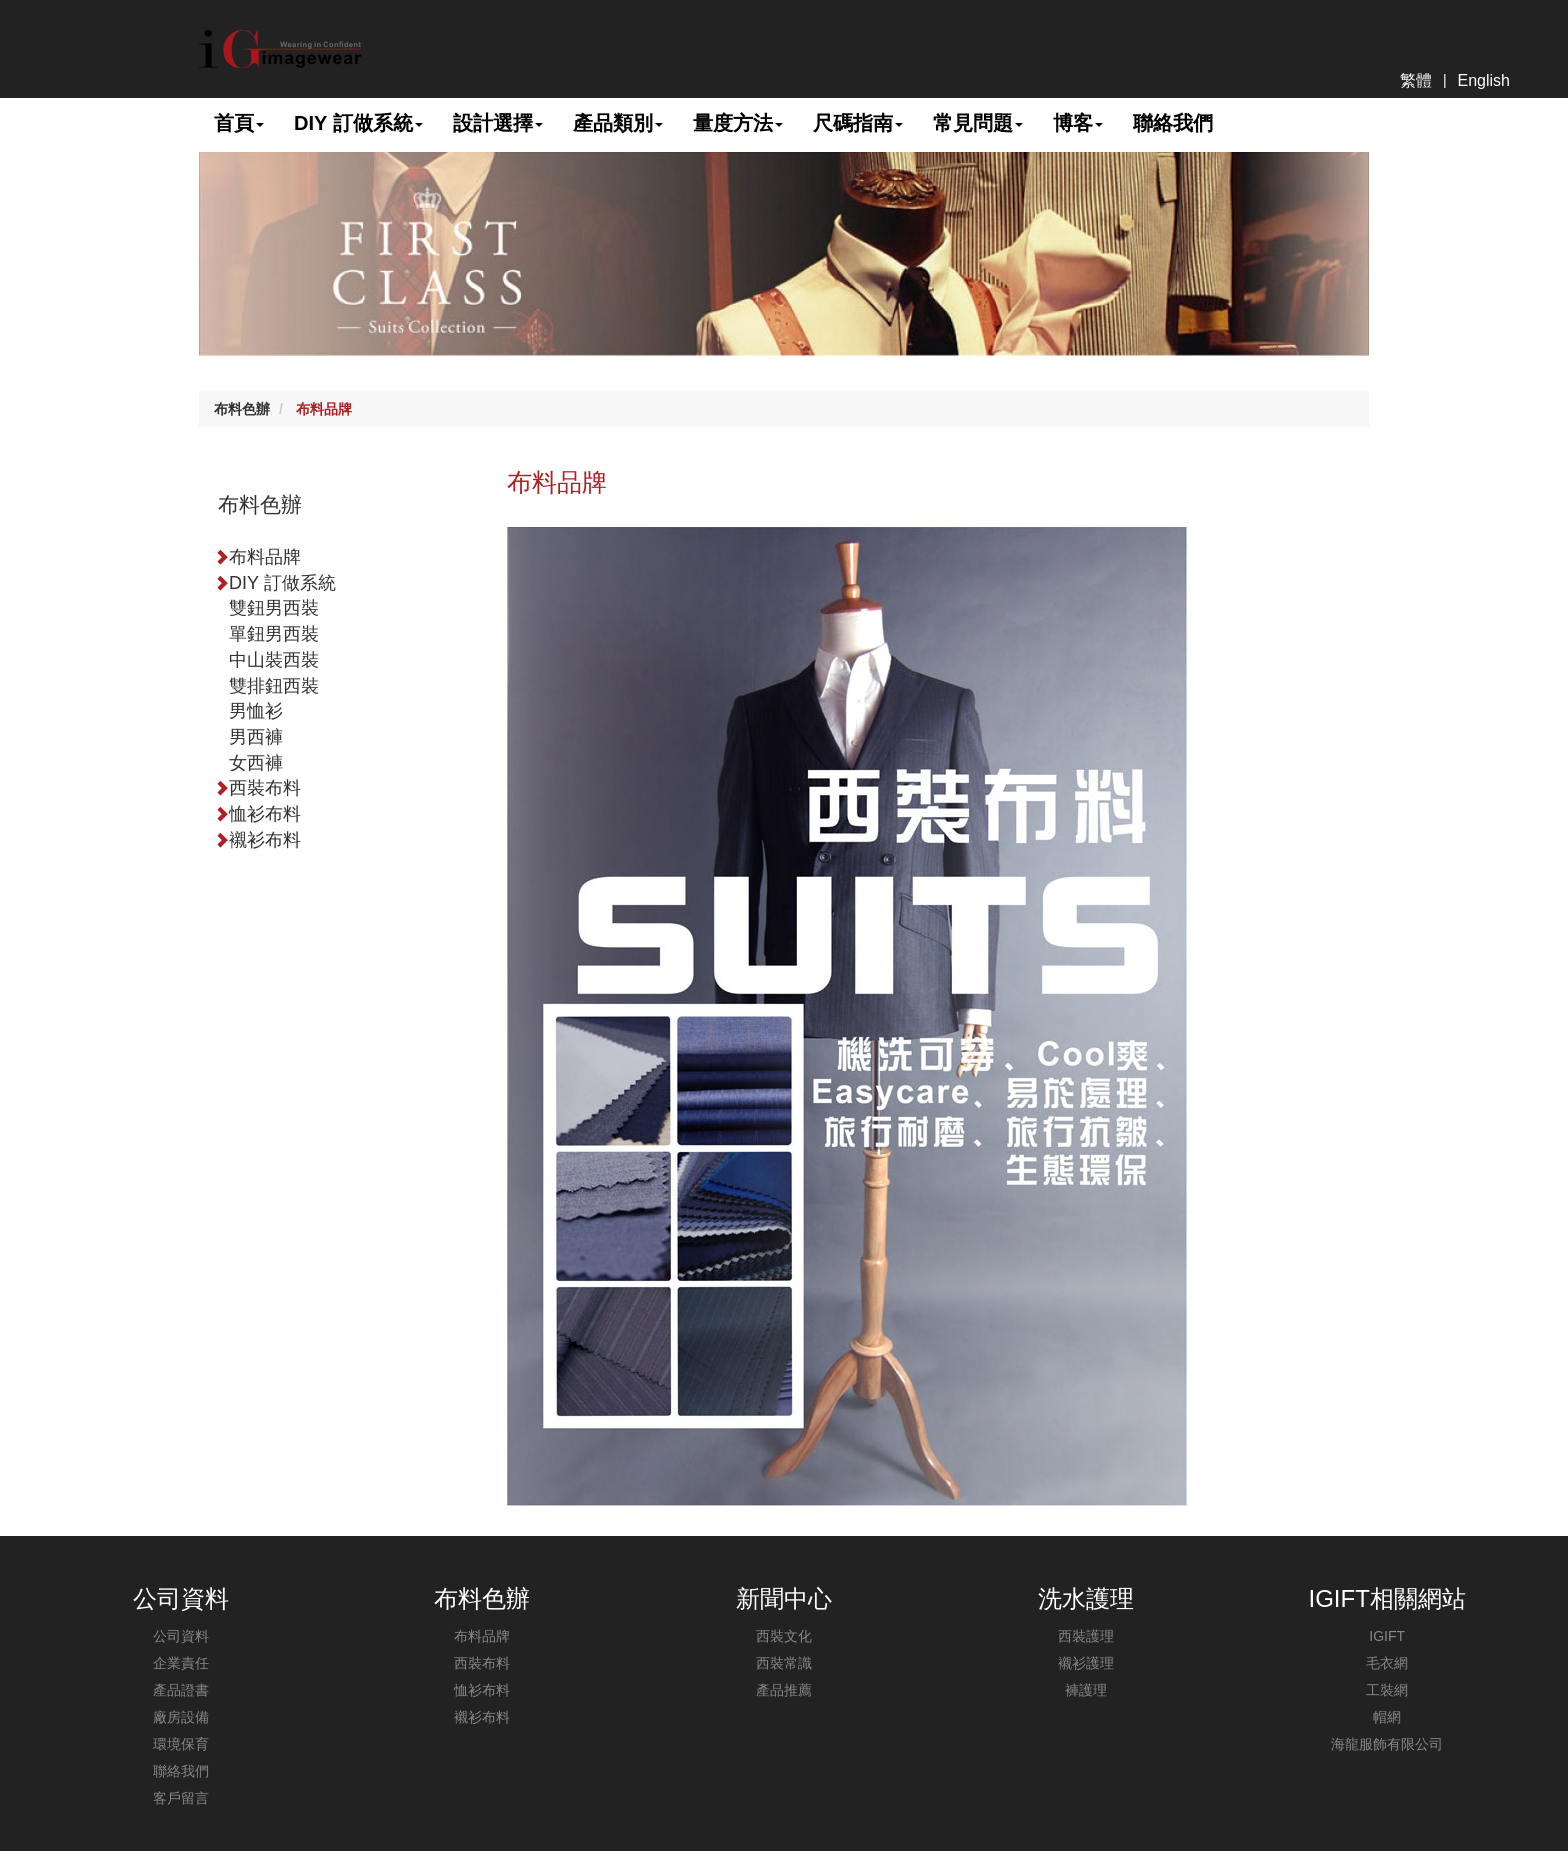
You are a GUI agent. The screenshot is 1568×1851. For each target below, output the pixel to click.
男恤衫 (256, 711)
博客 (1078, 123)
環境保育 (181, 1744)
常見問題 (978, 123)
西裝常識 (784, 1663)
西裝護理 (1086, 1636)
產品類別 (618, 123)
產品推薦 (784, 1690)
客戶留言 (181, 1798)
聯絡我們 (1173, 123)
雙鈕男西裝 (274, 608)
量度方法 (738, 123)
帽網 (1387, 1717)
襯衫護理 (1086, 1663)
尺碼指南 (858, 123)
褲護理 (1086, 1690)
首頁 (239, 123)
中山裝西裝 (274, 660)
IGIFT (1387, 1636)
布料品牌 (324, 409)
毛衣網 (1387, 1663)
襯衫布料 (257, 840)
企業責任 (181, 1663)
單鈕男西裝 (274, 634)
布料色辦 (242, 409)
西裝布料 (257, 788)
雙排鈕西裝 (274, 686)
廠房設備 (181, 1717)
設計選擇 (498, 123)
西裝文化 (784, 1636)
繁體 (1416, 80)
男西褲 (256, 737)
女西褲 (256, 763)
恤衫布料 (257, 814)
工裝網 (1387, 1690)
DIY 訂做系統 (358, 123)
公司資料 (181, 1636)
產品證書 (181, 1690)
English (1484, 80)
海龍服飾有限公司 (1387, 1744)
